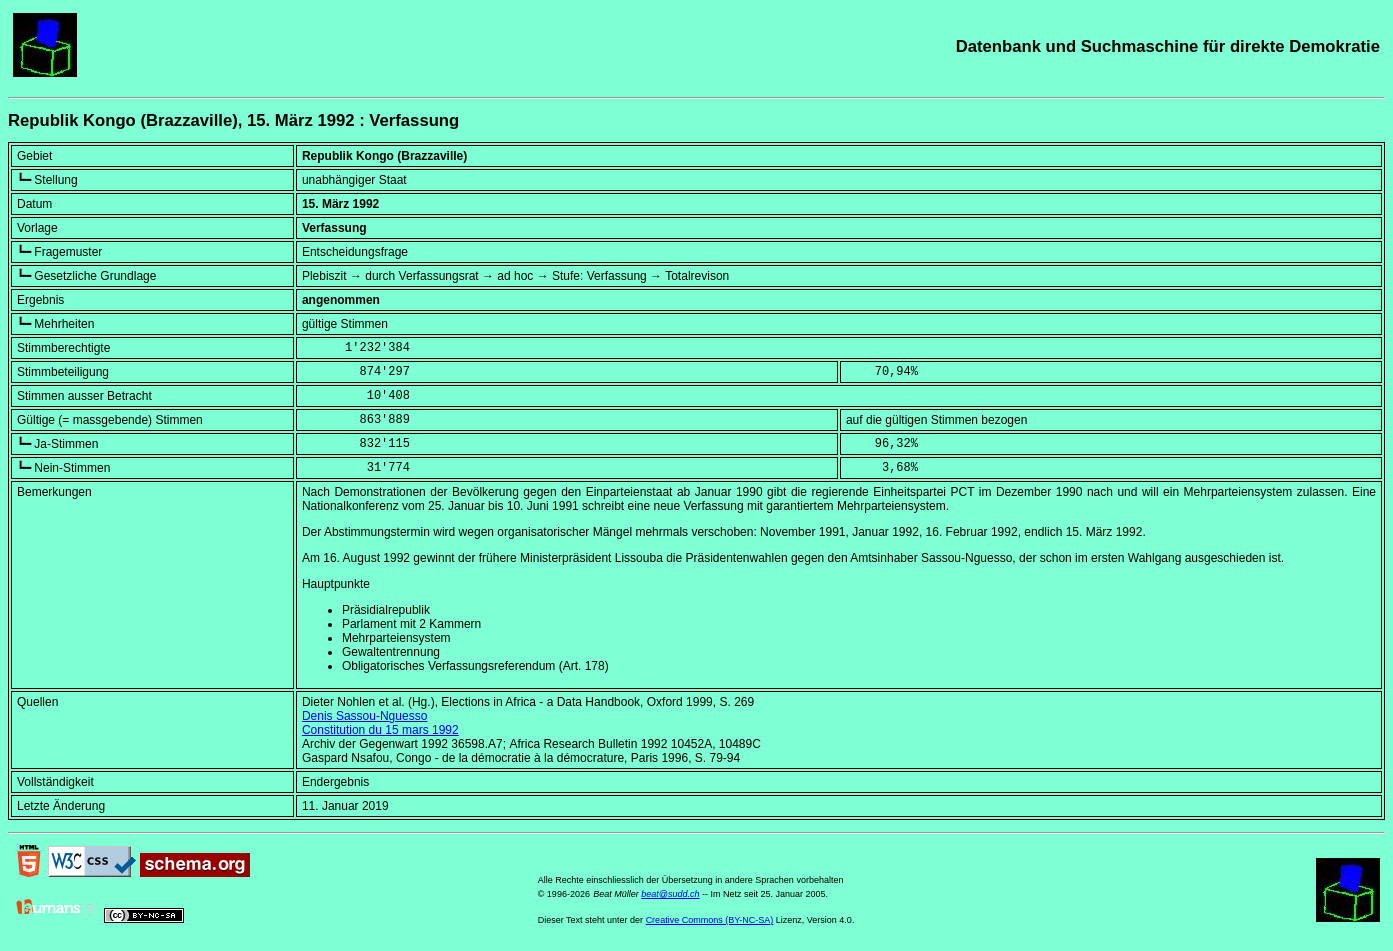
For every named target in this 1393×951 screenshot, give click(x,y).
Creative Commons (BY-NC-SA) (710, 920)
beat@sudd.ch (670, 894)
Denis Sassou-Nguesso (364, 716)
